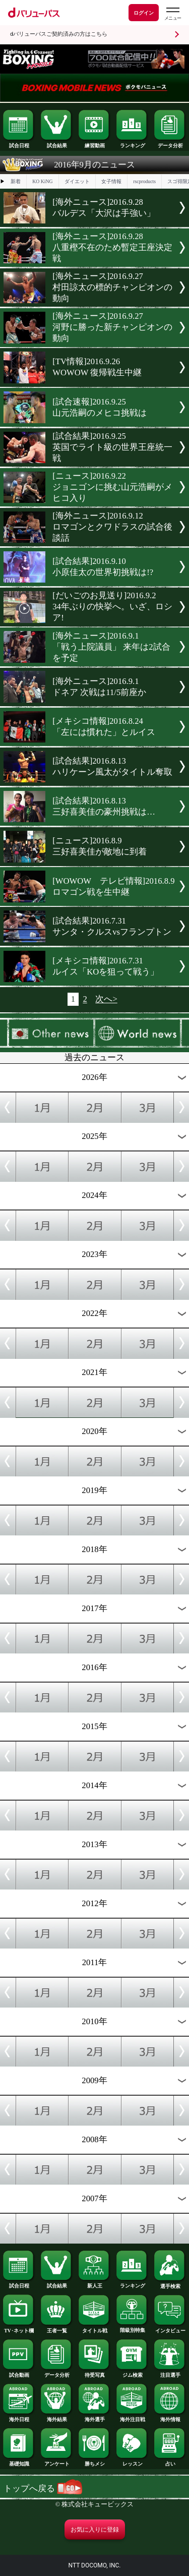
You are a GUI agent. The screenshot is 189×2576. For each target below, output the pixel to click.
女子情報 (111, 181)
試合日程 (19, 143)
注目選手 (170, 2373)
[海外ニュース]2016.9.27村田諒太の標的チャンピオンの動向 (112, 287)
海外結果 (56, 2417)
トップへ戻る (43, 2488)
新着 (16, 181)
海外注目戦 (132, 2417)
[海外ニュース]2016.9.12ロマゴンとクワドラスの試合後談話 (112, 527)
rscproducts (144, 181)
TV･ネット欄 (19, 2328)
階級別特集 (132, 2328)
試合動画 (19, 2373)
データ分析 (170, 143)
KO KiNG (42, 181)
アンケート (56, 2461)
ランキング (132, 143)
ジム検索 (132, 2373)
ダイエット (77, 181)
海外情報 (170, 2417)
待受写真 (94, 2373)
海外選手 (94, 2417)
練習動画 (94, 143)
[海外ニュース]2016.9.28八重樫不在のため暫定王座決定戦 (112, 247)
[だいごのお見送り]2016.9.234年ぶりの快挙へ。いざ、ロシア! (112, 606)
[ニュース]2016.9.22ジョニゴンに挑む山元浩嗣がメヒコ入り (112, 487)
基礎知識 (19, 2461)
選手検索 (170, 2284)
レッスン (132, 2461)
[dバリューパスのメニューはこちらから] (172, 14)
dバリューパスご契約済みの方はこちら (58, 34)
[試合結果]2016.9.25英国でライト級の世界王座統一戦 (112, 447)
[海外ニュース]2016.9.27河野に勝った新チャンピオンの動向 (112, 327)
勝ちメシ (94, 2461)
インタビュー (170, 2328)
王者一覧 (56, 2328)
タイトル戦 (94, 2328)
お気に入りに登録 (95, 2529)
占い (170, 2461)
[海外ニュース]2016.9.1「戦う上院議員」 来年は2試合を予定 (111, 647)
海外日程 (19, 2417)
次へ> (106, 999)
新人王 (94, 2283)
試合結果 (56, 143)
